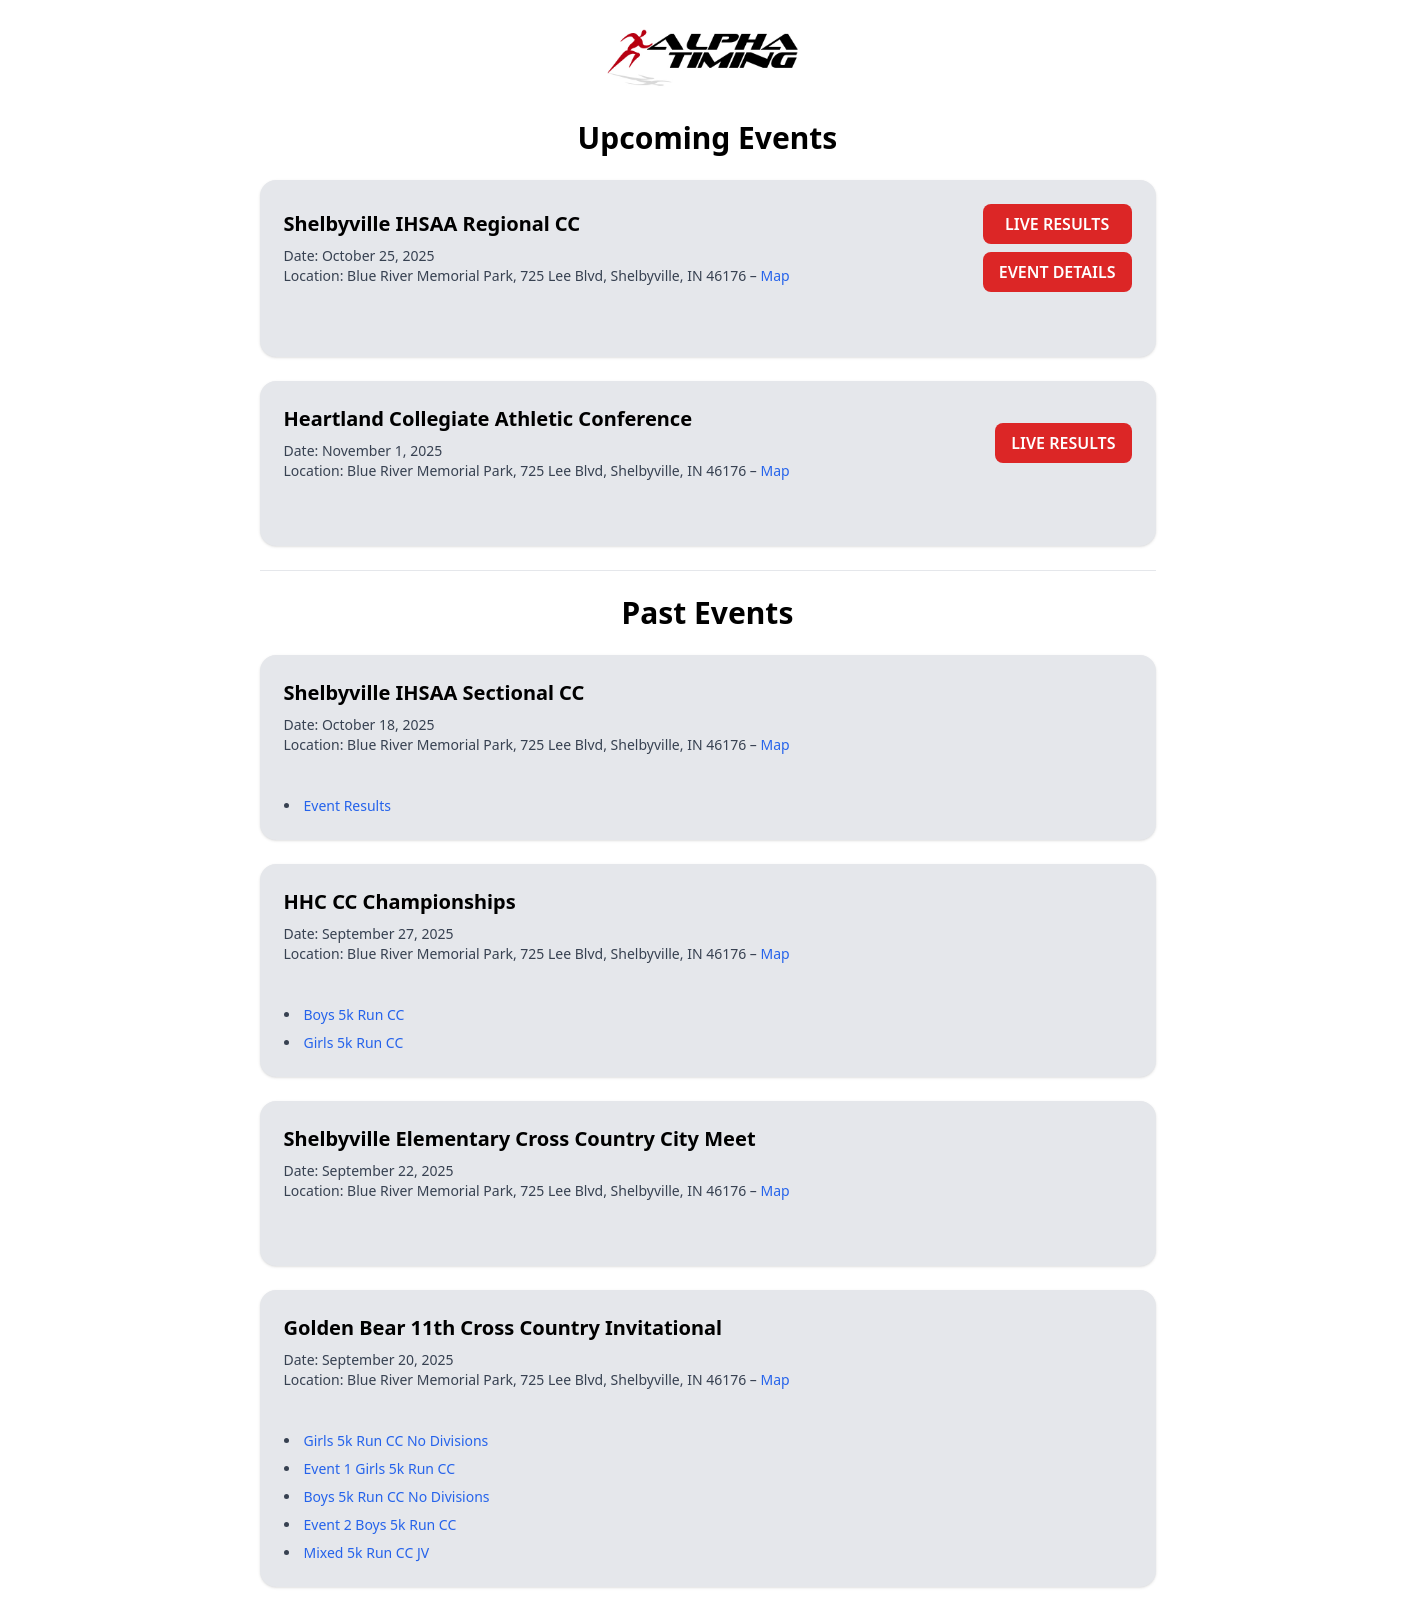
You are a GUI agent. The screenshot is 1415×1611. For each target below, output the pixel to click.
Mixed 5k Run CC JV (367, 1552)
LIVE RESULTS (1057, 224)
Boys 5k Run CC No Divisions (397, 1496)
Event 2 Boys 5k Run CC (380, 1524)
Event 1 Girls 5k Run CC (380, 1468)
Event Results (347, 805)
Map (775, 275)
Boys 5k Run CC (354, 1014)
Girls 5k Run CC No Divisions (396, 1440)
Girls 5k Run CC (354, 1042)
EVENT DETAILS (1057, 272)
